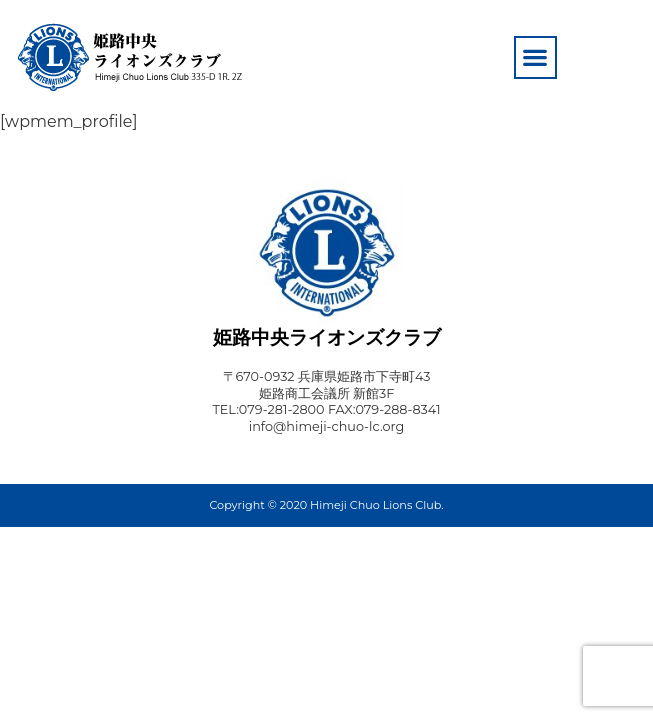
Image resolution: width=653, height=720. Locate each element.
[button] (535, 57)
